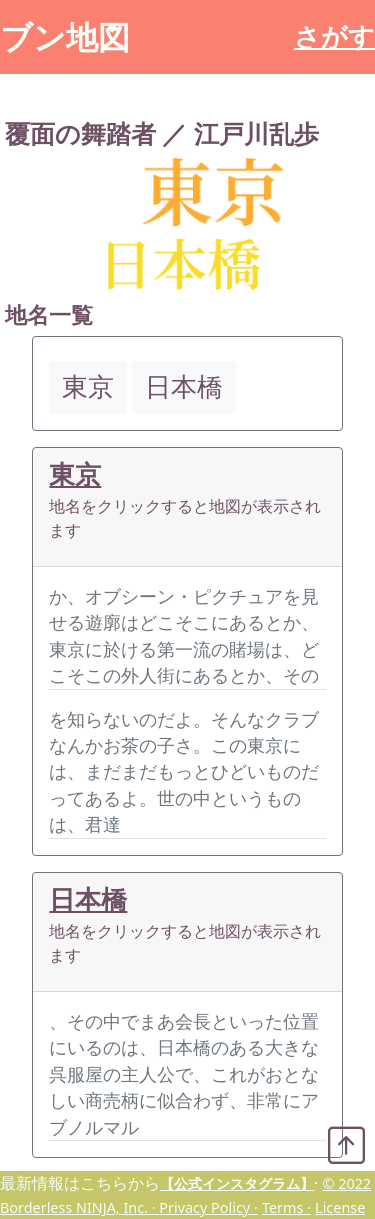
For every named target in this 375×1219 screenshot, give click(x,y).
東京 (75, 474)
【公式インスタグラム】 (237, 1183)
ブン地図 (65, 36)
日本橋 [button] (184, 386)
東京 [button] (88, 386)
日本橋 (88, 899)
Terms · (286, 1207)
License (340, 1207)
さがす (334, 36)
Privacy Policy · (208, 1207)
